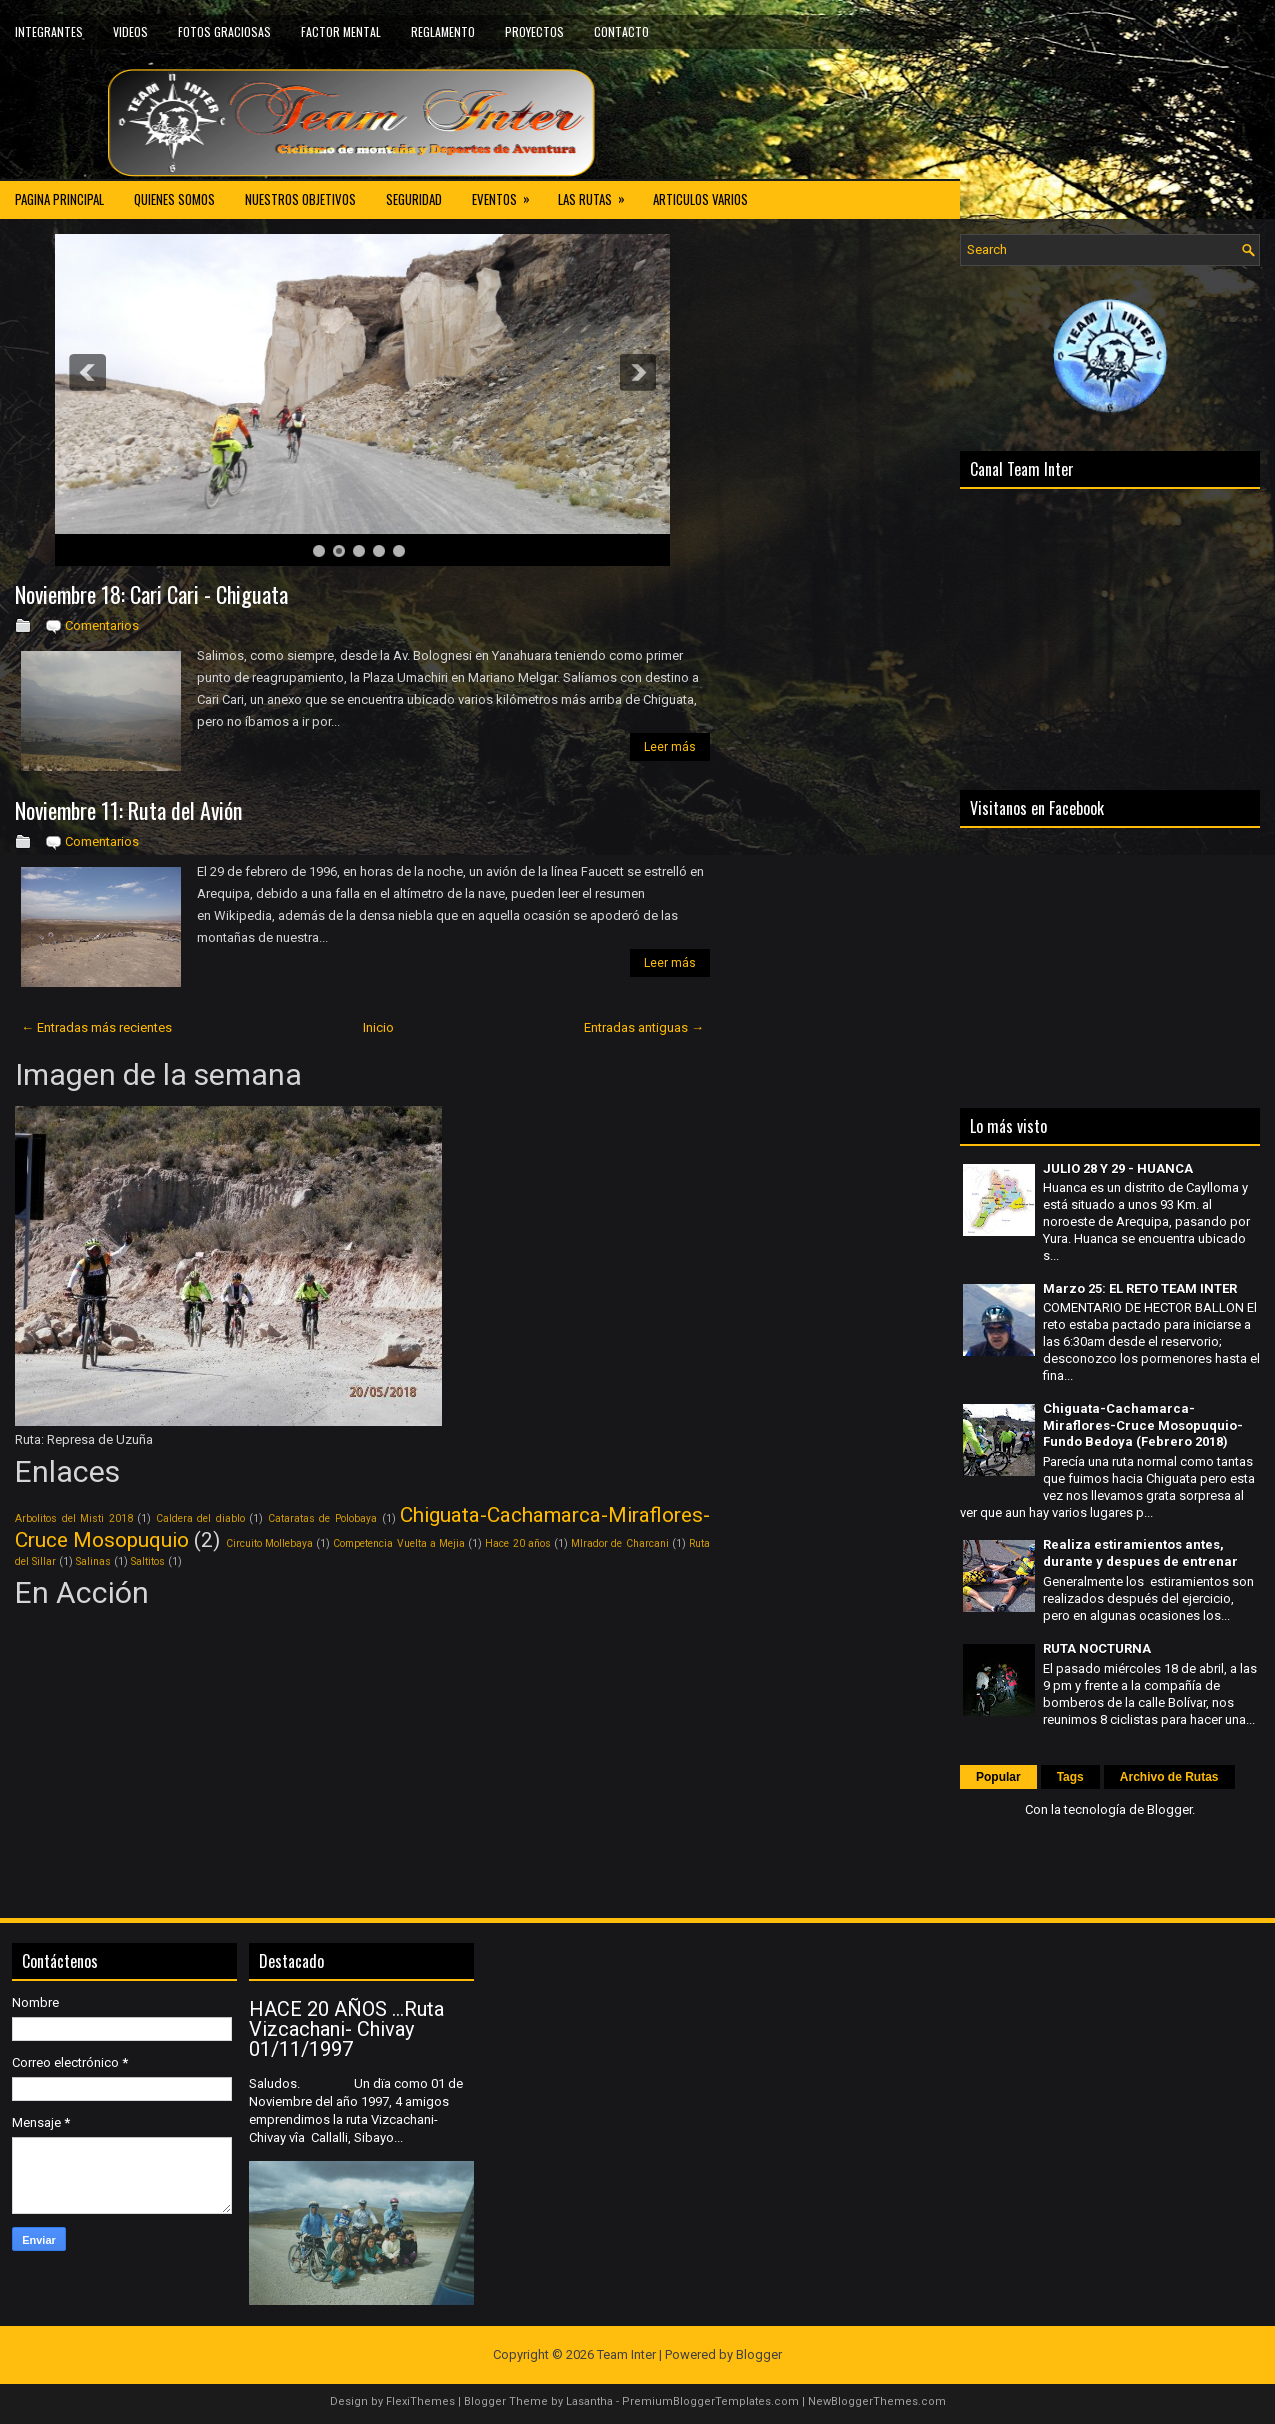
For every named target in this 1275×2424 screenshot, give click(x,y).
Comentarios (102, 625)
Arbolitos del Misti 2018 (74, 1518)
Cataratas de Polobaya (322, 1518)
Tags (1070, 1777)
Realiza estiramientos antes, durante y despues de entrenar (1140, 1553)
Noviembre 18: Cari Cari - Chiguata (151, 594)
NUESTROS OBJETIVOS (300, 199)
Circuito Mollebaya (269, 1543)
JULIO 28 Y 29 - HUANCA (1118, 1168)
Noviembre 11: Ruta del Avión (128, 810)
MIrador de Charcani (619, 1543)
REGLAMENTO (443, 31)
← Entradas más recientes (96, 1027)
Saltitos (148, 1561)
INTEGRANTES (49, 31)
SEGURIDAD (414, 199)
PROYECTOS (534, 31)
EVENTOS (507, 194)
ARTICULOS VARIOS (700, 199)
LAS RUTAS (598, 194)
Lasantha (589, 2401)
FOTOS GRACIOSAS (224, 31)
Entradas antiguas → (644, 1027)
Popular (998, 1777)
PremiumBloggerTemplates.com (710, 2401)
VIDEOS (130, 31)
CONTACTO (621, 31)
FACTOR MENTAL (341, 31)
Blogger (1169, 1809)
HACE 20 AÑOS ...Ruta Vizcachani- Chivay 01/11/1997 (346, 2029)
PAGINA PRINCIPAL (59, 199)
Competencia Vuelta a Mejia (399, 1543)
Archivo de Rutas (1169, 1777)
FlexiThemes (420, 2401)
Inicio (378, 1027)
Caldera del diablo (200, 1518)
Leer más (670, 747)
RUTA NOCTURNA (1097, 1648)
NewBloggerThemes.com (877, 2401)
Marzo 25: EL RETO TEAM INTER (1140, 1288)
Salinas (93, 1561)
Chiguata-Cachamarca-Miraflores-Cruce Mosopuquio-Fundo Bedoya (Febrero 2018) (1143, 1425)
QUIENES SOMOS (174, 199)
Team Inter (626, 2354)
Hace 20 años (517, 1543)
